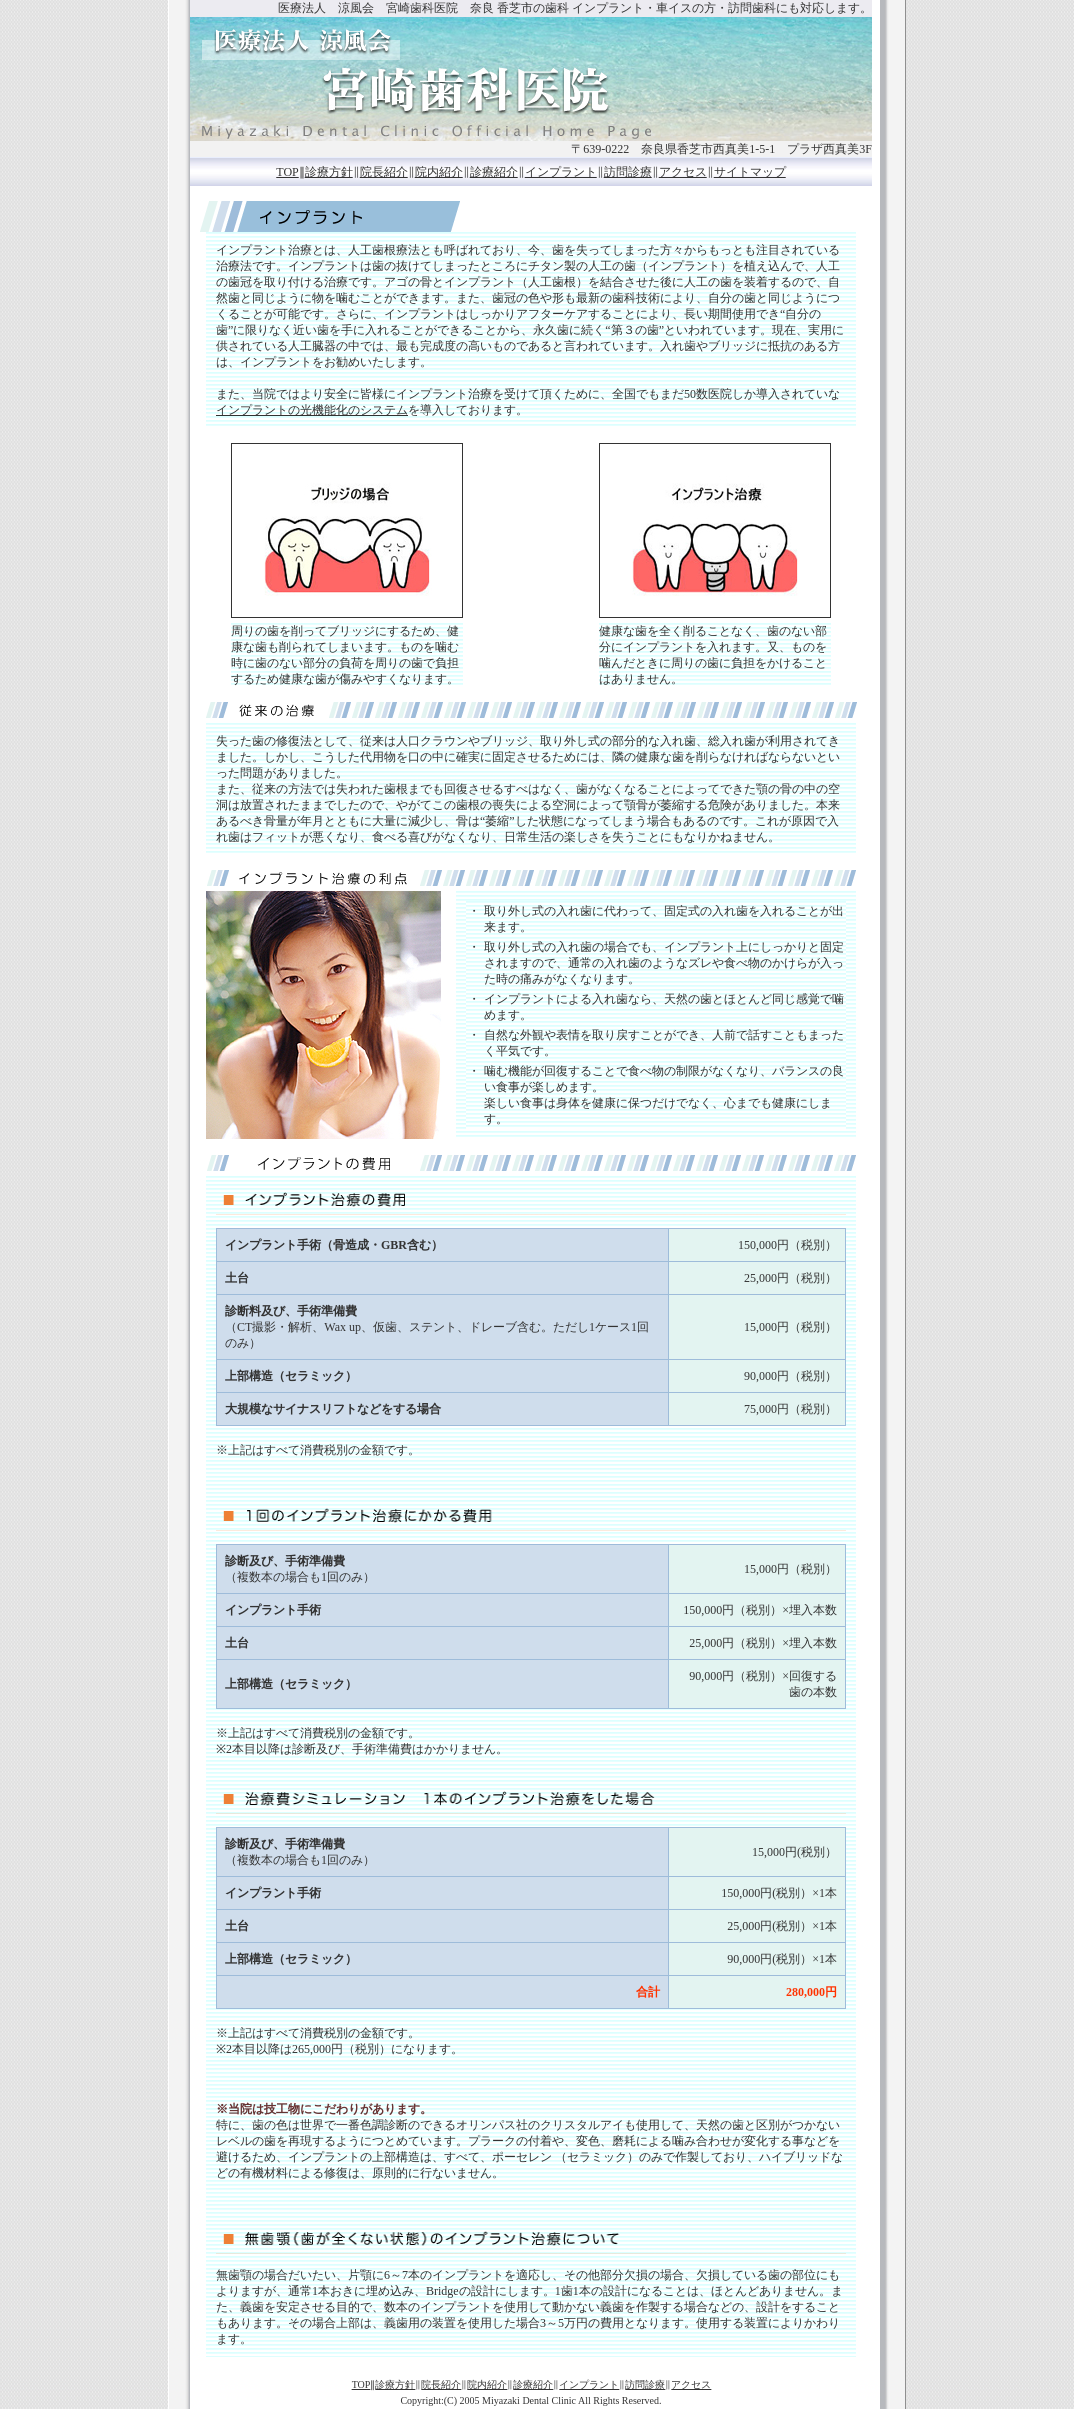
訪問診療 (628, 172)
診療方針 (329, 172)
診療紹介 (494, 172)
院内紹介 (439, 172)
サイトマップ (750, 172)
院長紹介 (384, 172)
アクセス (683, 172)
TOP (287, 172)
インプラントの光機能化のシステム (312, 410)
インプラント (561, 172)
